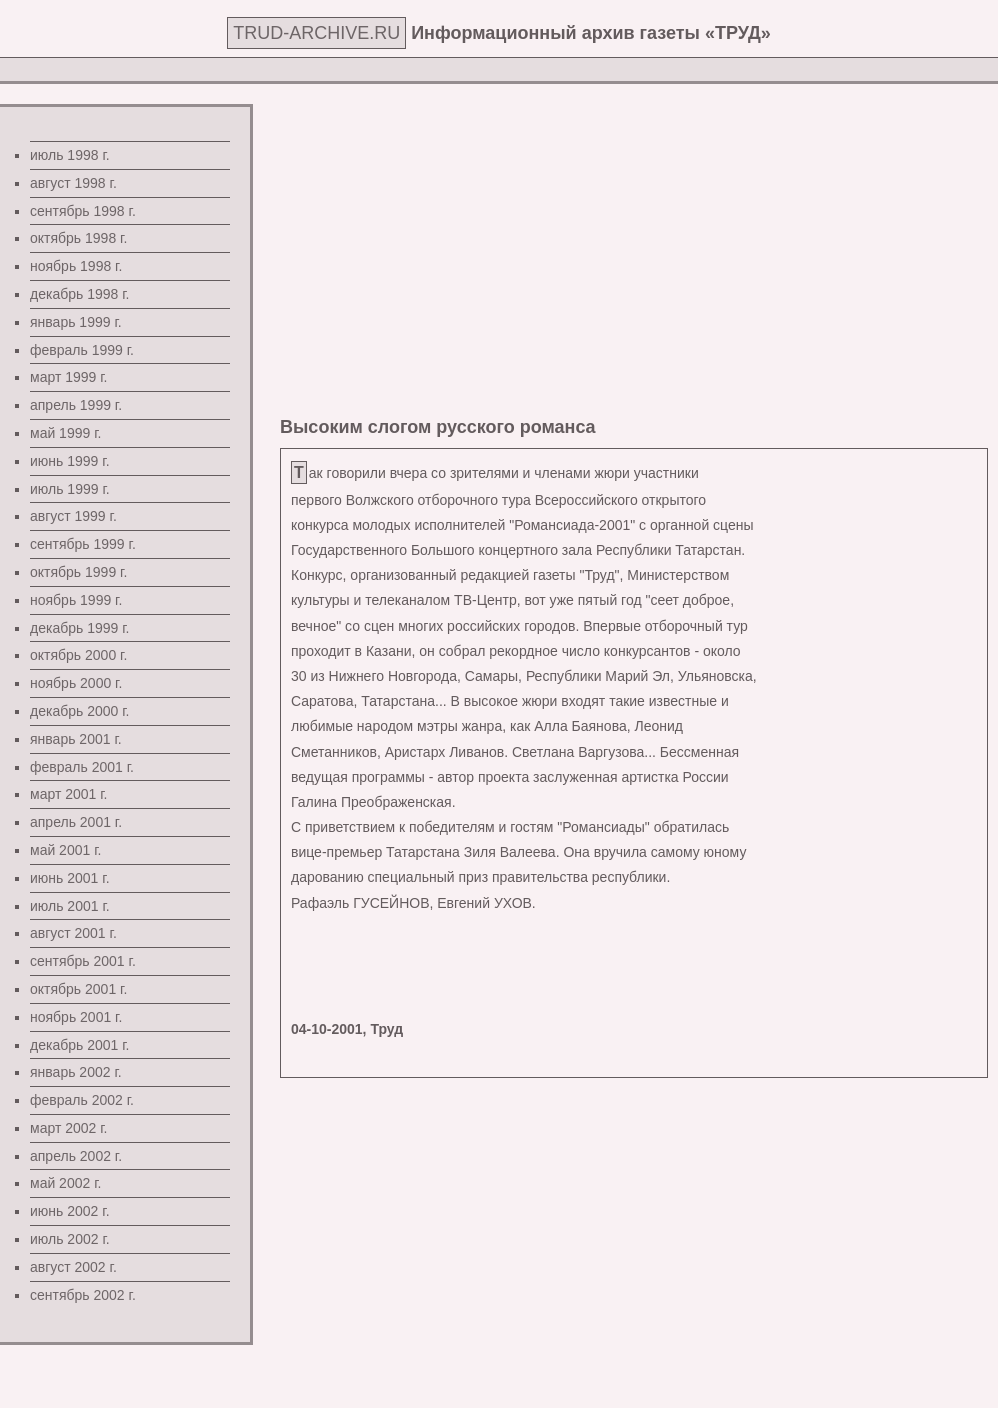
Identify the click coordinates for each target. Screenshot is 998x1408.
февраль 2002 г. (82, 1100)
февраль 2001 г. (82, 767)
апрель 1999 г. (76, 405)
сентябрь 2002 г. (83, 1295)
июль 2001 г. (70, 906)
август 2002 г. (73, 1267)
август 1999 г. (73, 516)
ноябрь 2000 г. (76, 683)
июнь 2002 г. (70, 1211)
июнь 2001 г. (70, 878)
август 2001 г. (73, 933)
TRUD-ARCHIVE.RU (316, 33)
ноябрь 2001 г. (76, 1017)
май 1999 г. (65, 433)
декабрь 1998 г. (79, 294)
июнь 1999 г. (70, 461)
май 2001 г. (65, 850)
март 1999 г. (69, 377)
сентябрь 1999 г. (83, 544)
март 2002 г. (69, 1128)
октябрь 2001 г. (78, 989)
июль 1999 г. (70, 489)
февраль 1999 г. (82, 350)
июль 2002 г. (70, 1239)
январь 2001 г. (76, 739)
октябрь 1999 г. (78, 572)
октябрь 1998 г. (78, 238)
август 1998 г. (73, 183)
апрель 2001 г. (76, 822)
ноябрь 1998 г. (76, 266)
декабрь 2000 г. (79, 711)
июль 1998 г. (70, 155)
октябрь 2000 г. (78, 655)
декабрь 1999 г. (79, 628)
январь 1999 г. (76, 322)
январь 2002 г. (76, 1072)
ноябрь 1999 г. (76, 600)
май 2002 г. (65, 1183)
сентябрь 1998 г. (83, 211)
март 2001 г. (69, 794)
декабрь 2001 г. (79, 1045)
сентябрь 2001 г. (83, 961)
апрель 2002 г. (76, 1156)
